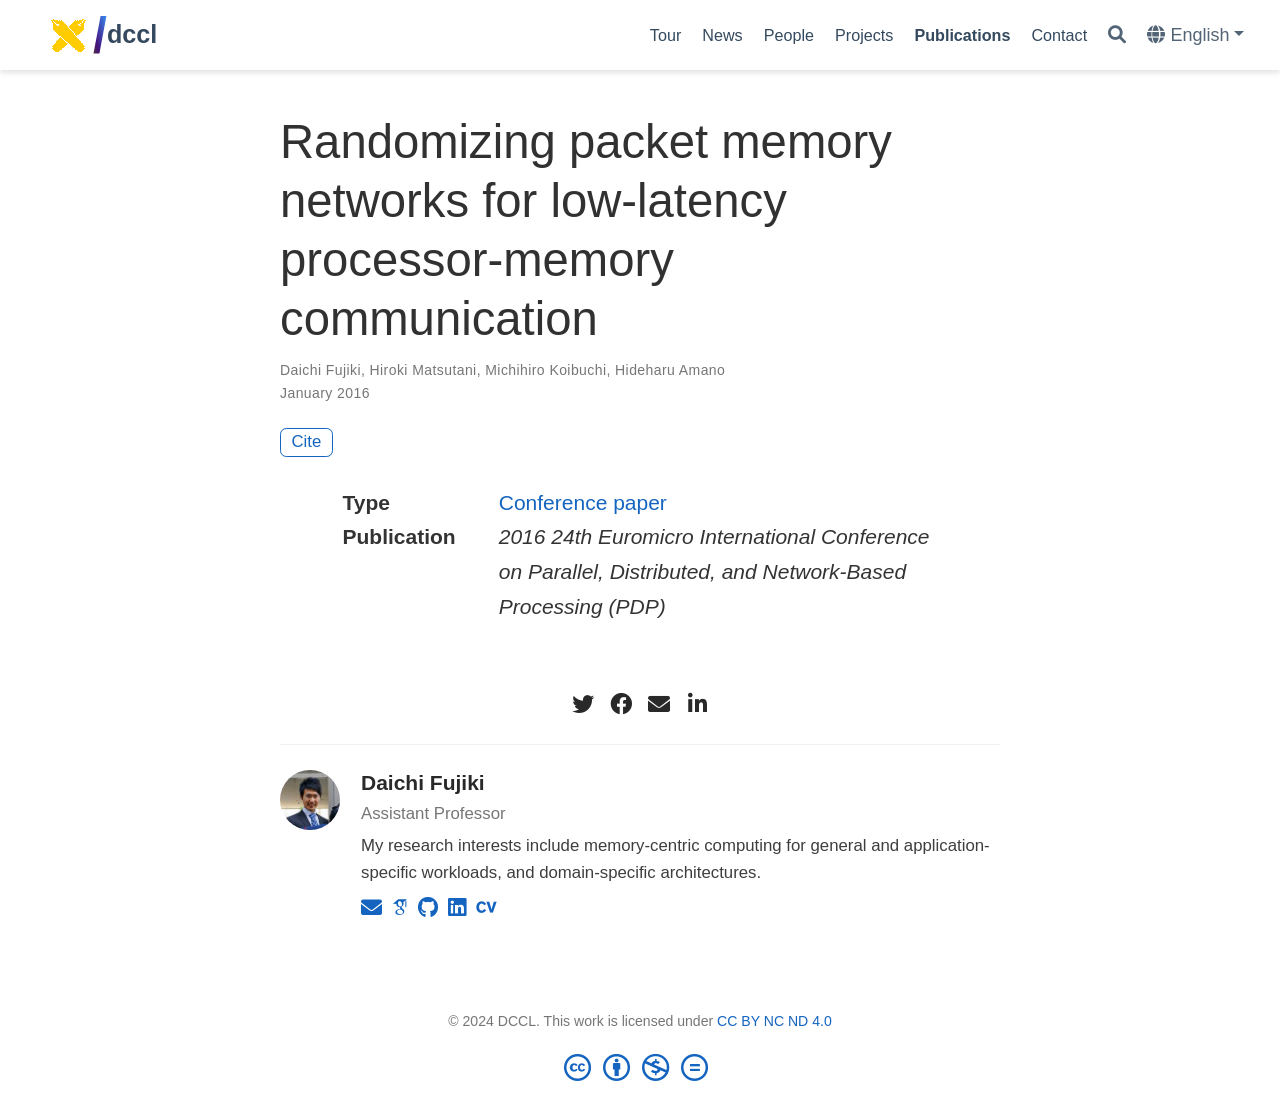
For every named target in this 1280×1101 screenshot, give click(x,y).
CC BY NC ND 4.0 (774, 1021)
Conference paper (583, 502)
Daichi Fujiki (423, 782)
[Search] (1117, 35)
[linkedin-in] (697, 704)
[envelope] (659, 704)
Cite (307, 441)
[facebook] (621, 704)
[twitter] (583, 704)
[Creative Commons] (640, 1067)
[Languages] (1195, 35)
